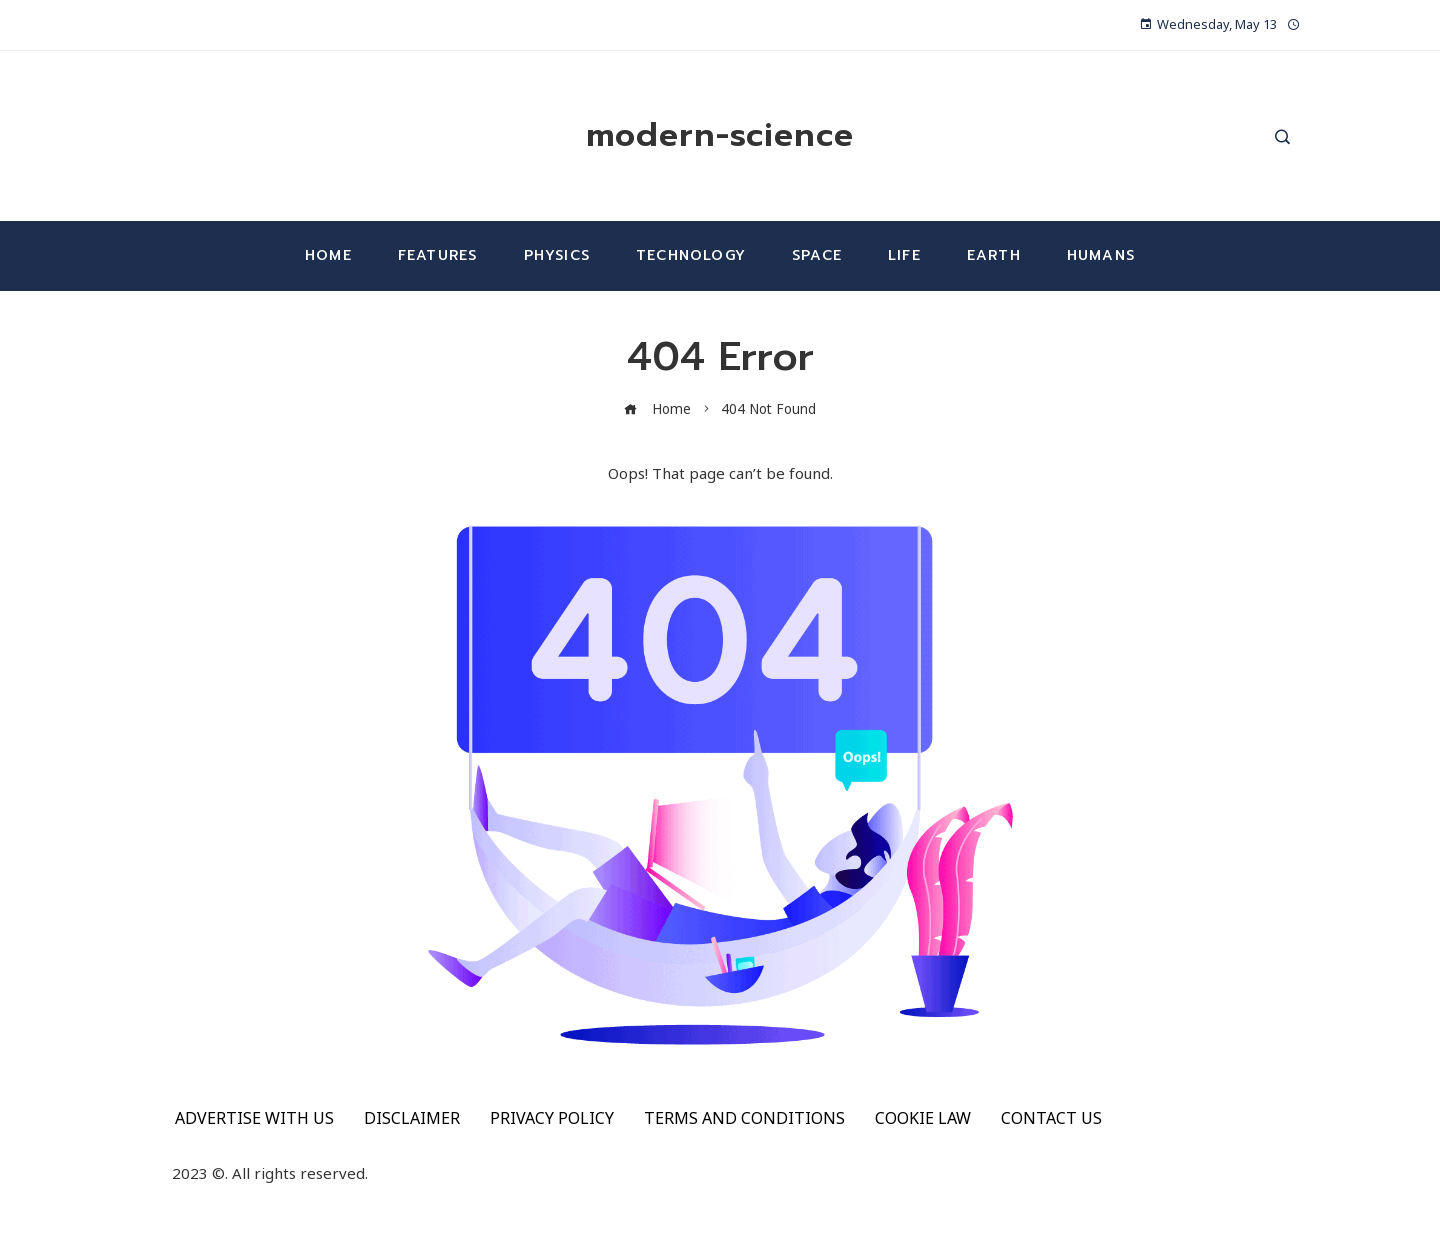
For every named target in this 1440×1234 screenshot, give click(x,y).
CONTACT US (1051, 1118)
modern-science (720, 135)
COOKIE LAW (923, 1118)
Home (328, 255)
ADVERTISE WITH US (254, 1118)
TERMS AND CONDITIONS (744, 1118)
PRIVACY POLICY (552, 1118)
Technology (691, 255)
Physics (557, 255)
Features (438, 255)
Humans (1101, 255)
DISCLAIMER (412, 1118)
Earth (994, 255)
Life (904, 255)
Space (817, 255)
